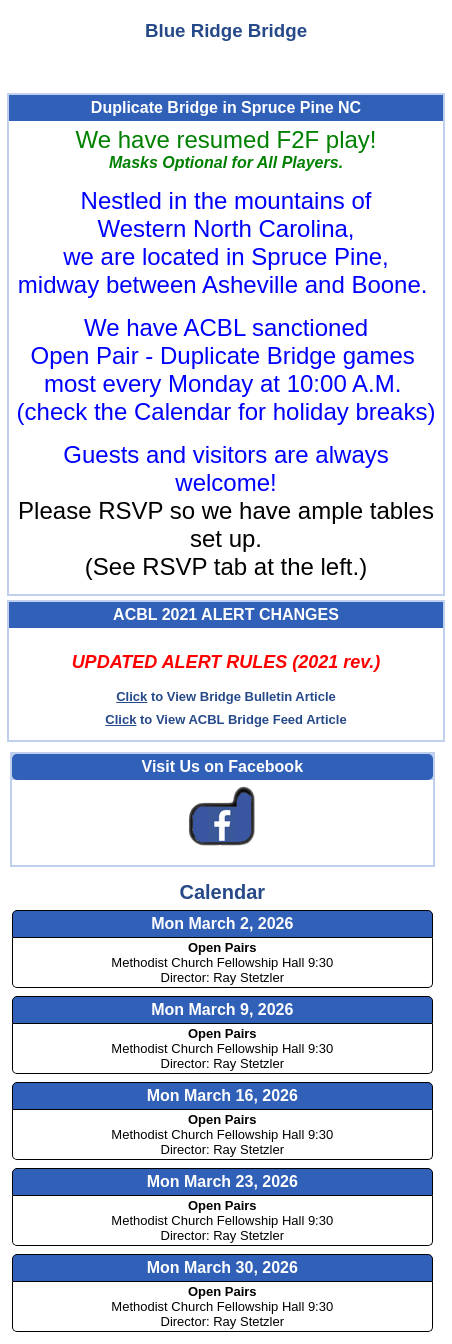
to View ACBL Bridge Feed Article (225, 719)
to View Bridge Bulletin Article (226, 696)
